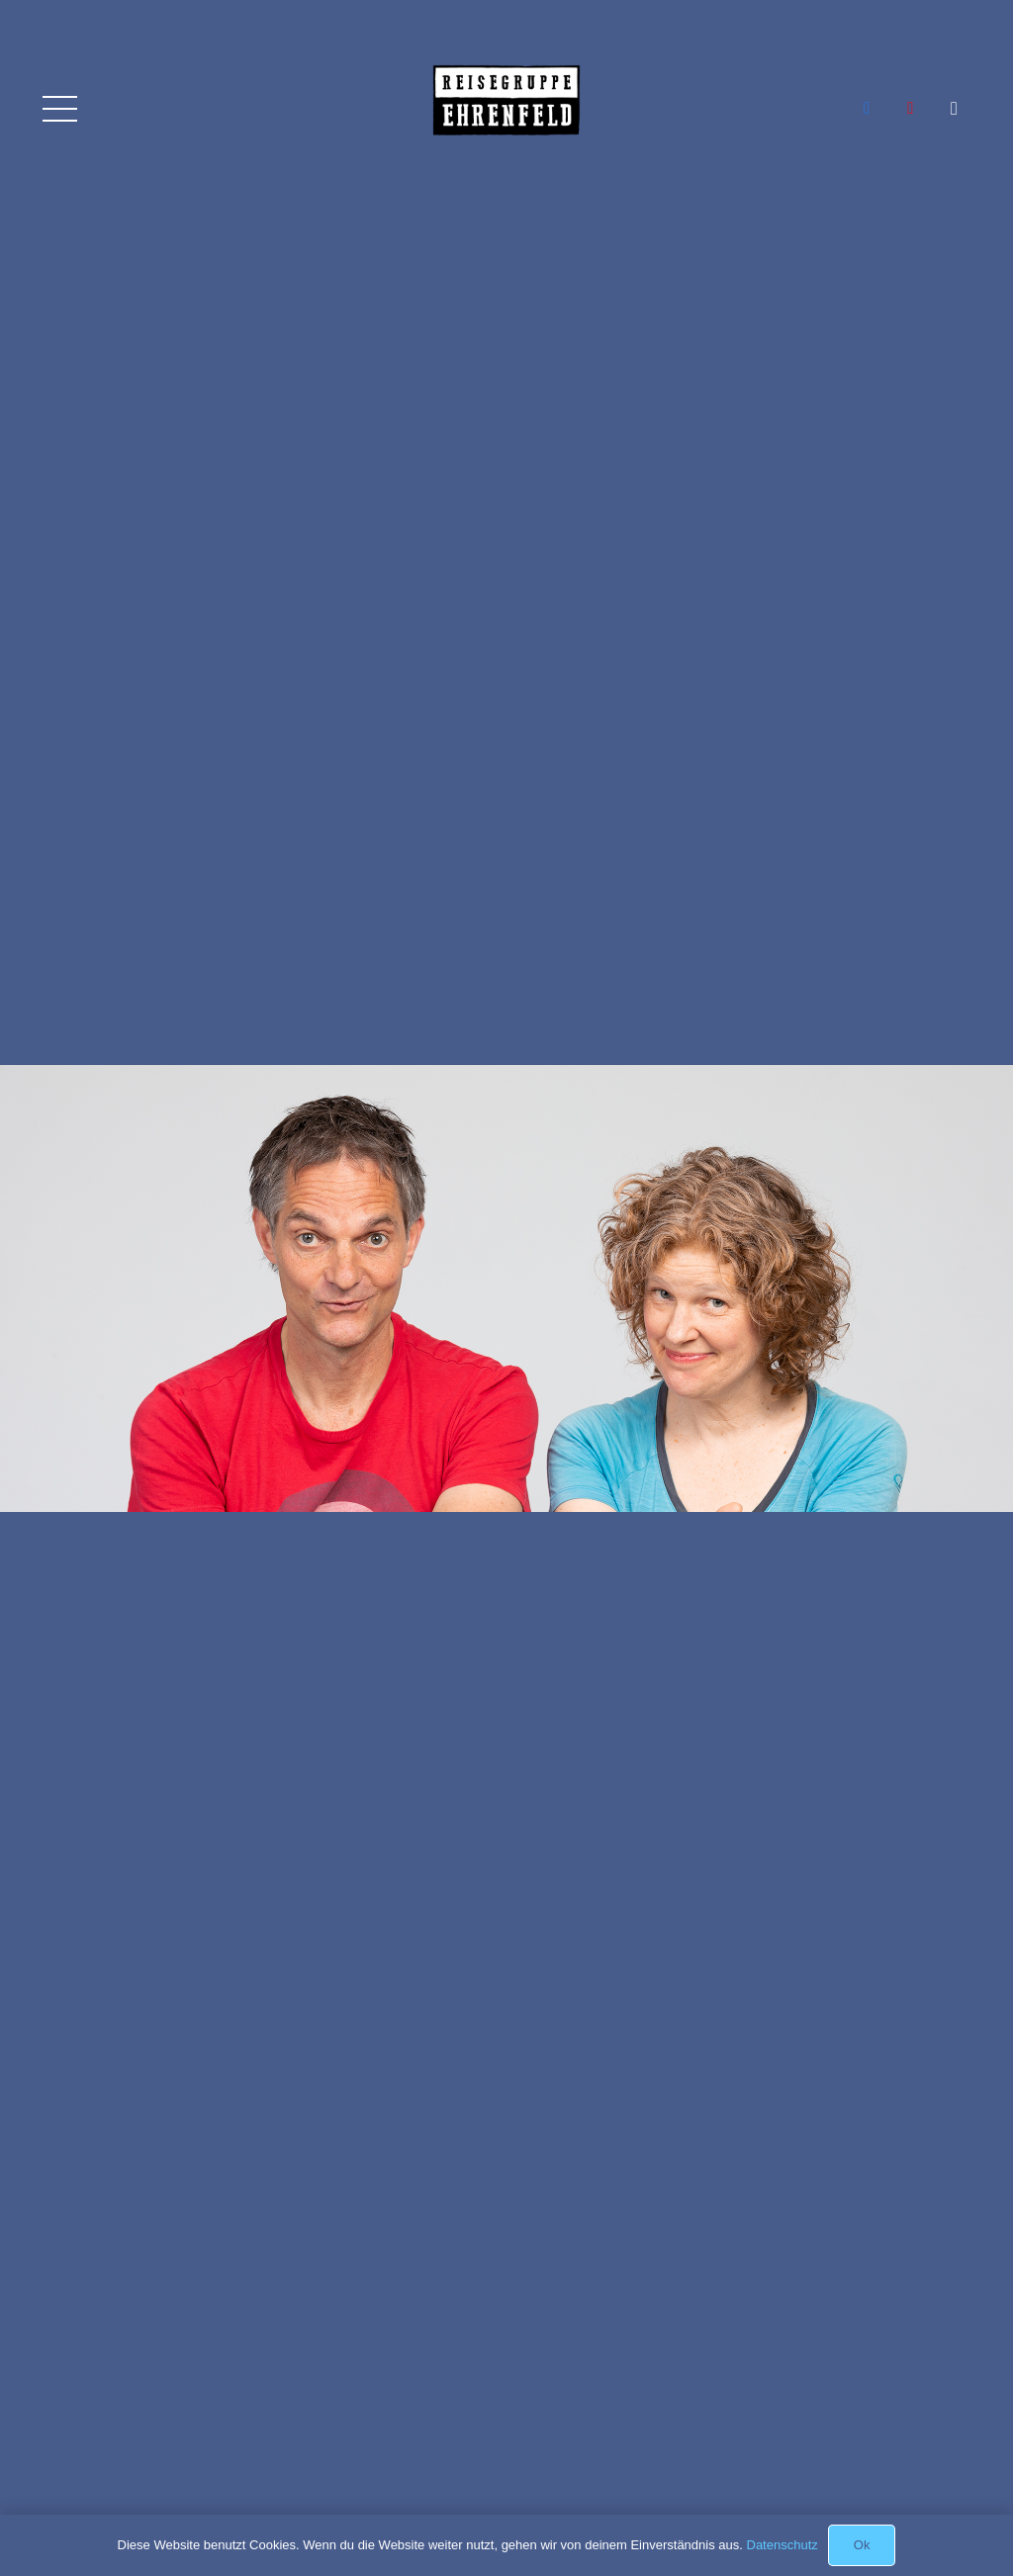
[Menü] (59, 108)
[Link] (506, 123)
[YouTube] (910, 109)
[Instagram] (954, 109)
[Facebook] (866, 109)
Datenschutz (782, 2544)
